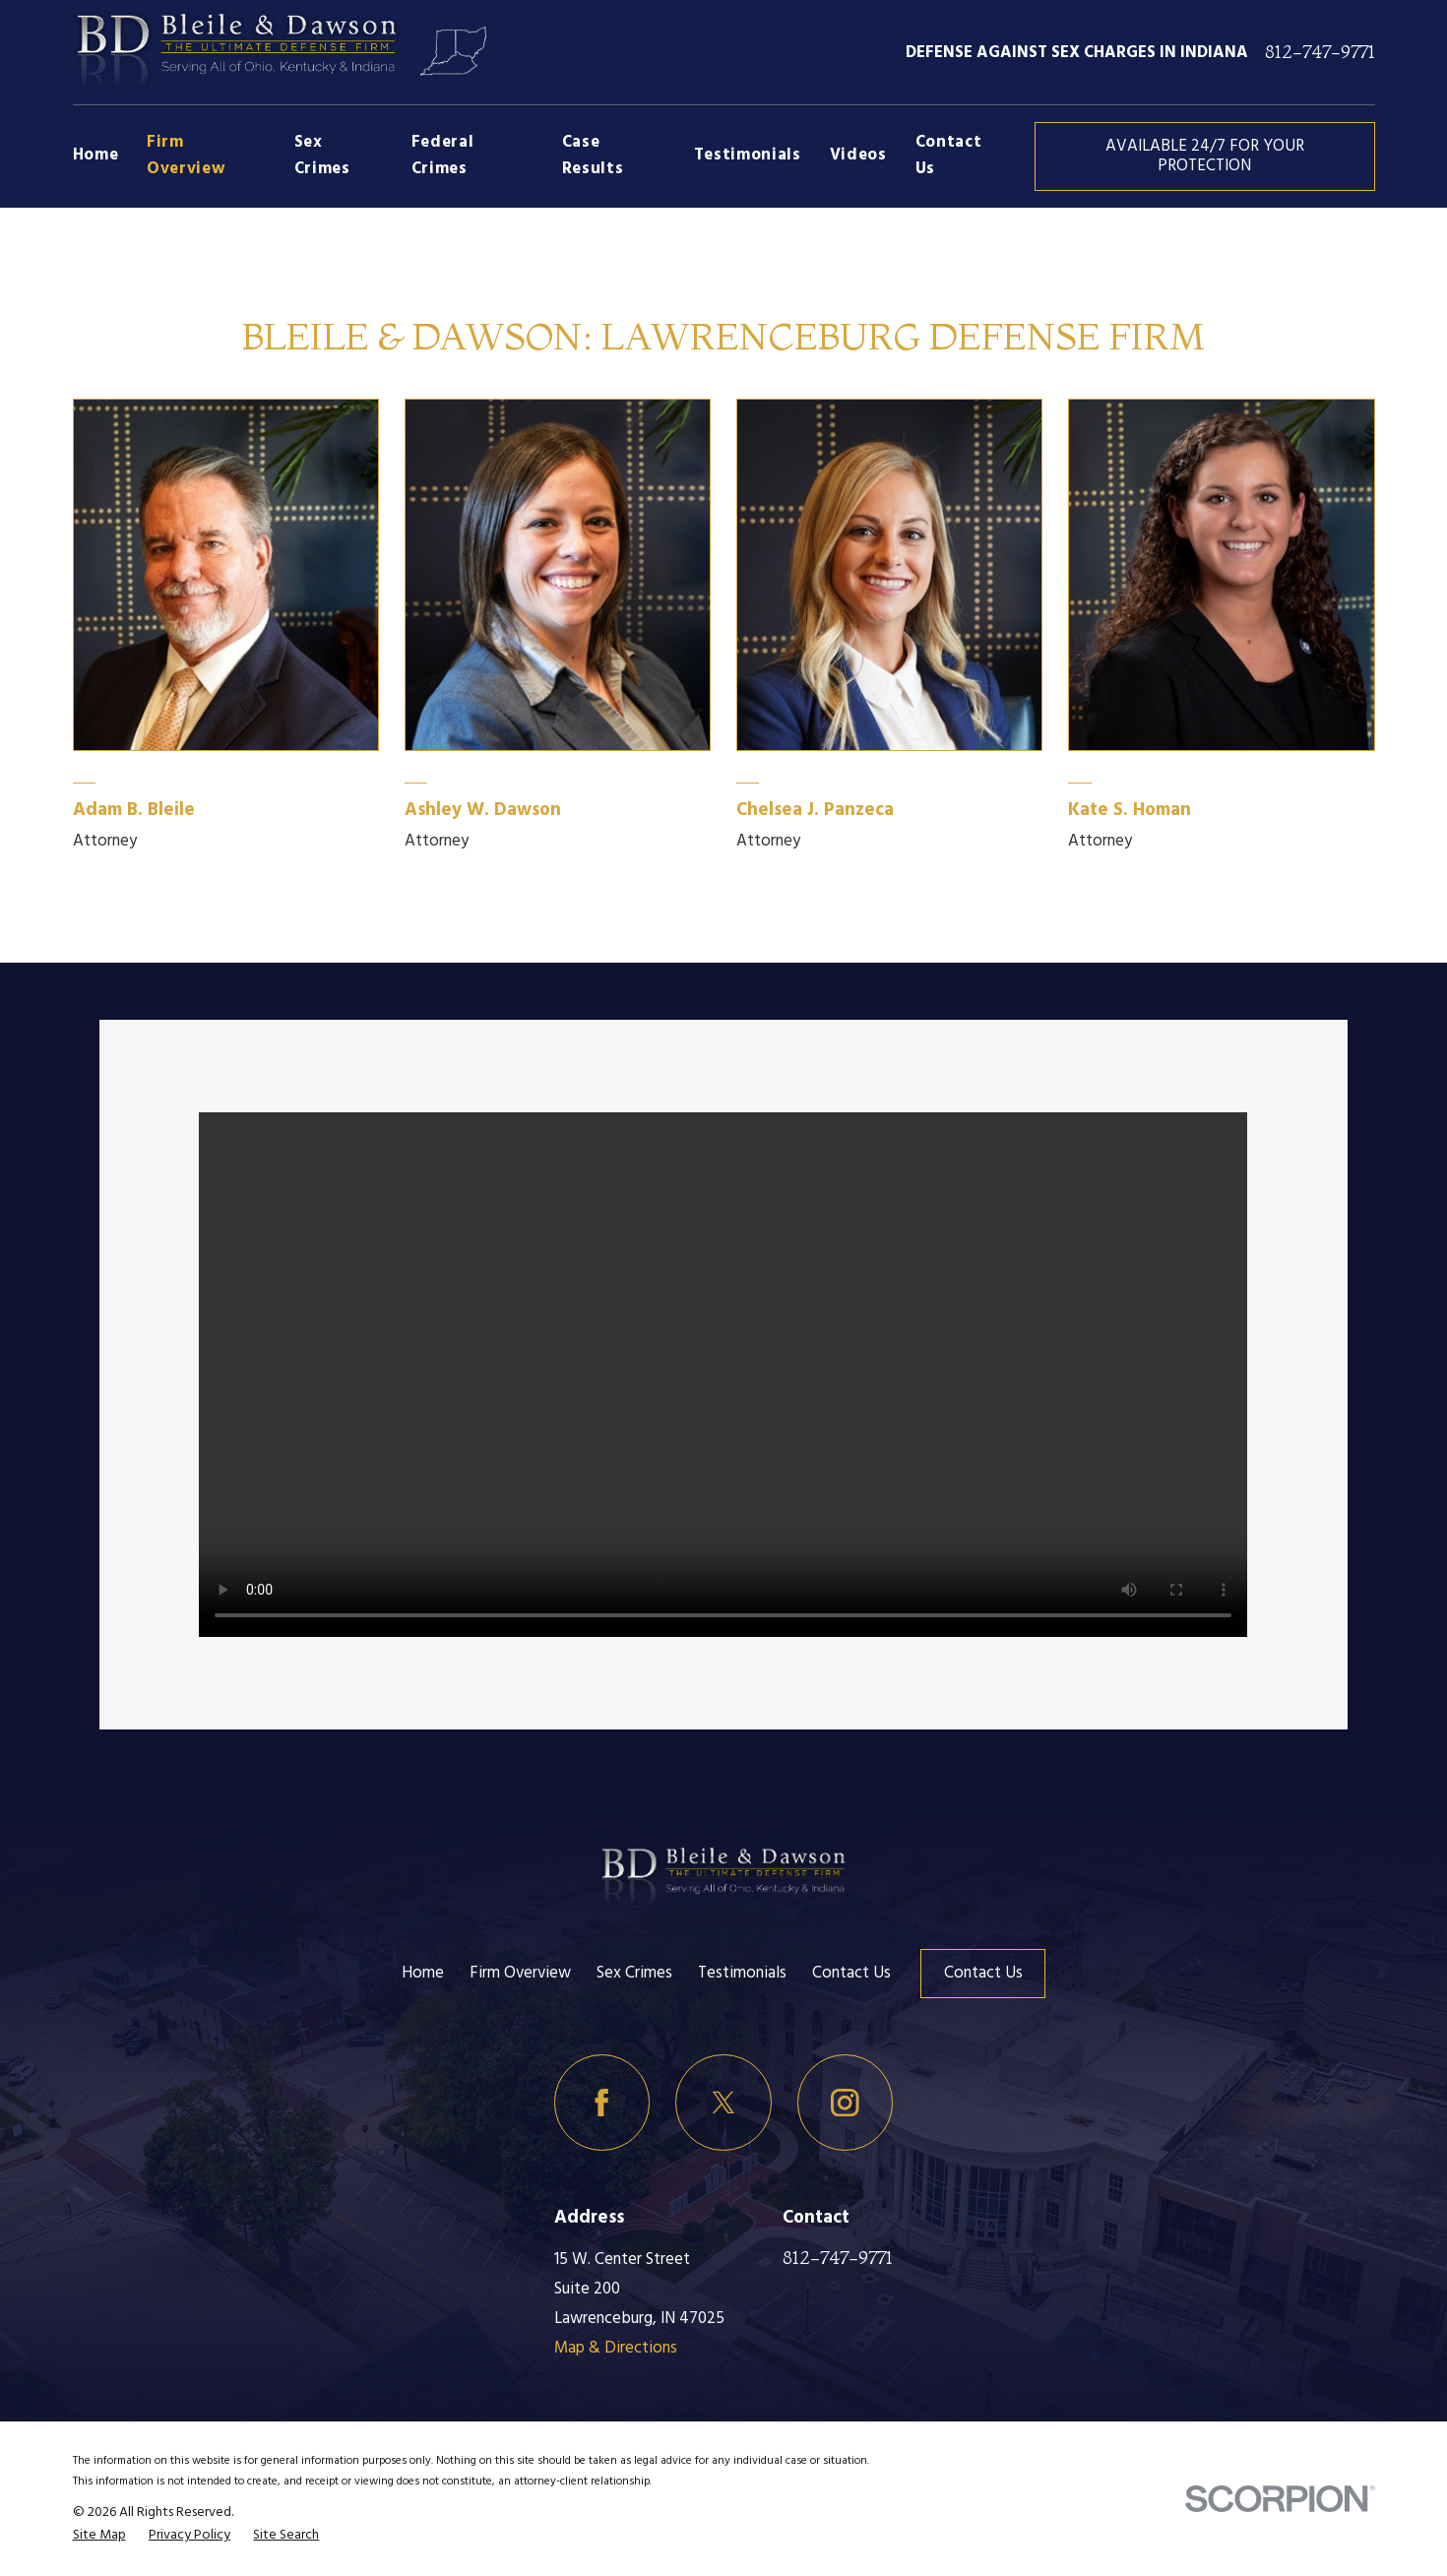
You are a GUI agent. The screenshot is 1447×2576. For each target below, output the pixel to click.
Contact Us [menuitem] (948, 155)
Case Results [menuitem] (593, 155)
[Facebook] (602, 2102)
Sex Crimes (634, 1973)
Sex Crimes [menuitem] (322, 155)
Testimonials (742, 1973)
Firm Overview (520, 1973)
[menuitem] (99, 2535)
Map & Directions (615, 2348)
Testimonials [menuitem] (747, 155)
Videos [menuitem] (858, 155)
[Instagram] (845, 2102)
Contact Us (851, 1973)
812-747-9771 (1320, 52)
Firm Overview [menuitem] (185, 155)
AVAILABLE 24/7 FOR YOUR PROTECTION (1204, 156)
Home (423, 1973)
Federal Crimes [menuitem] (442, 155)
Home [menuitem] (96, 155)
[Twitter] (723, 2102)
